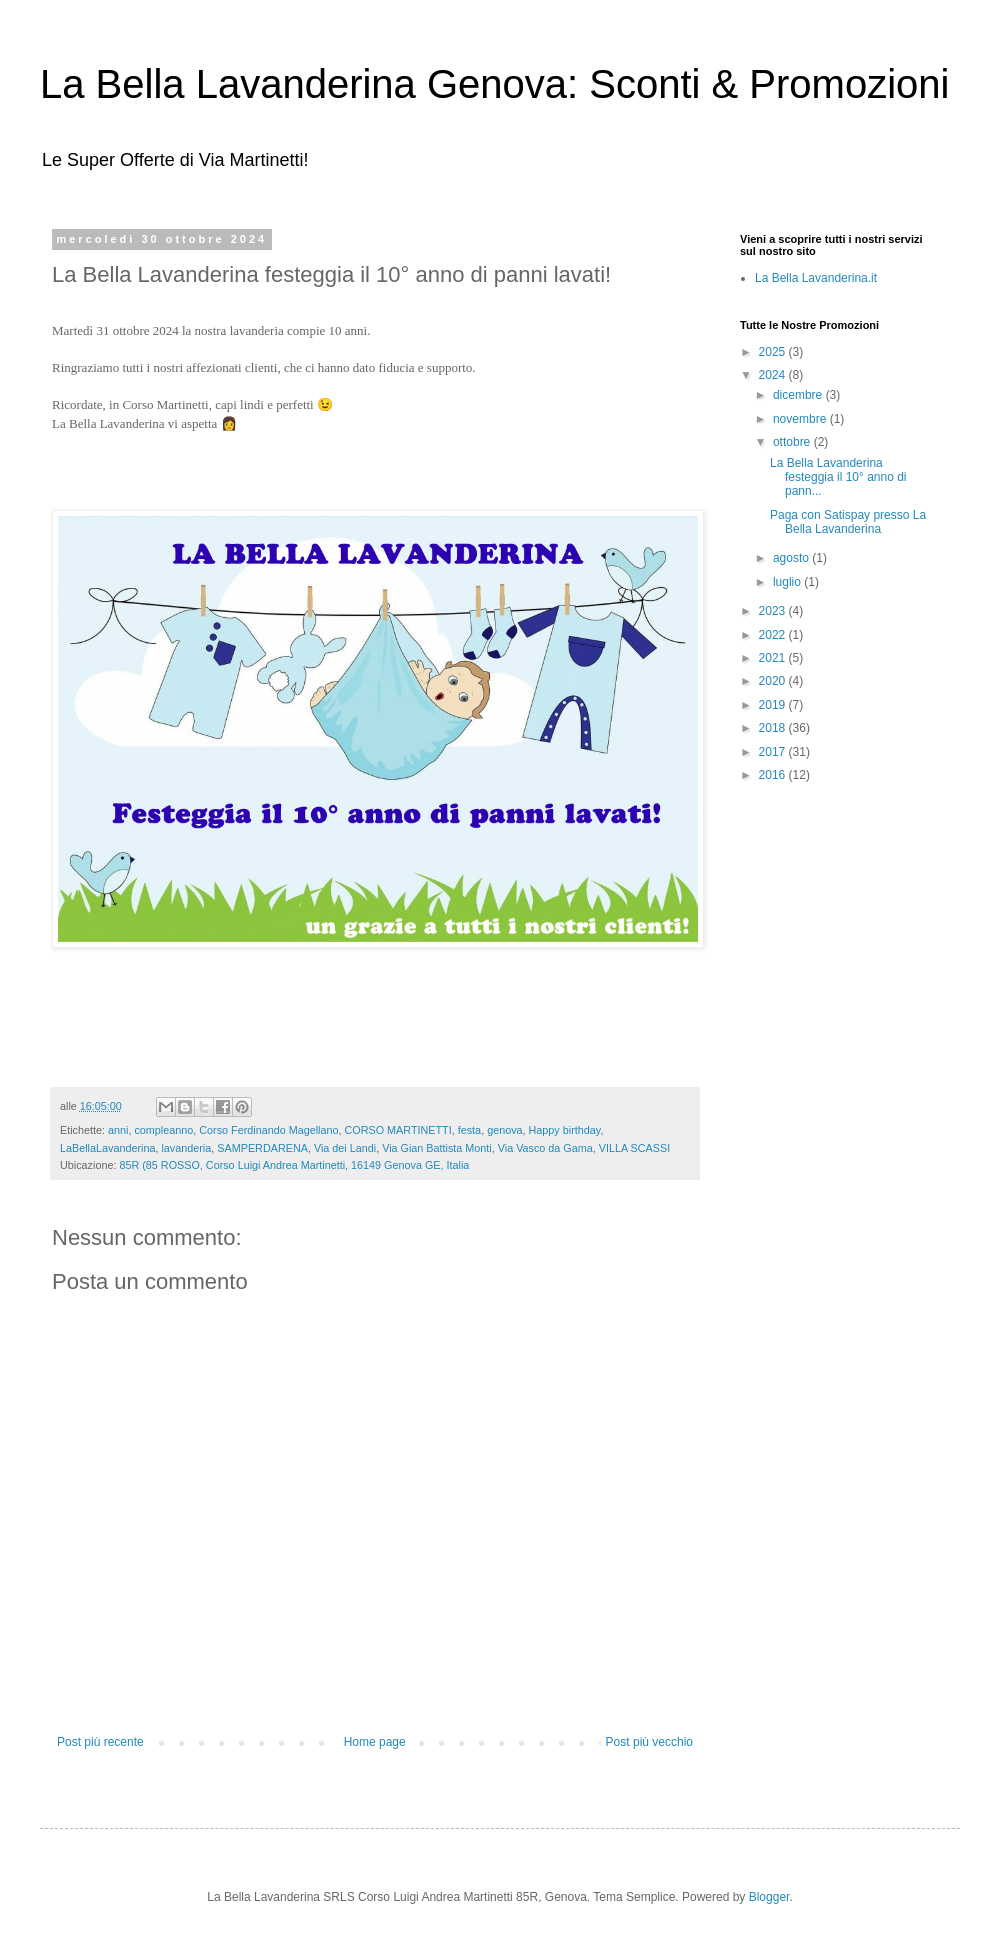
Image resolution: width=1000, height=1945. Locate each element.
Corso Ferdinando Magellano (268, 1130)
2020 (774, 681)
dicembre (799, 395)
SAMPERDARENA (262, 1148)
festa (469, 1130)
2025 (774, 352)
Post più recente (100, 1742)
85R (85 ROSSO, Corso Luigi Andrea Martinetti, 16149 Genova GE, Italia (294, 1165)
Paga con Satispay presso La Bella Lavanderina (848, 522)
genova (504, 1130)
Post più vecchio (649, 1742)
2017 (774, 752)
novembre (801, 419)
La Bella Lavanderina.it (816, 278)
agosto (792, 558)
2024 (774, 375)
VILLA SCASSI (634, 1148)
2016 (774, 775)
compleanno (163, 1130)
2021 (774, 658)
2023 (774, 611)
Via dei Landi (345, 1148)
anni (118, 1130)
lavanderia (186, 1148)
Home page (375, 1742)
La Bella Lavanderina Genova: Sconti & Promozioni (494, 84)
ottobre (793, 442)
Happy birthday (565, 1130)
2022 (774, 635)
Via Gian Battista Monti (437, 1148)
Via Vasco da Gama (545, 1148)
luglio (788, 582)
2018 (774, 728)
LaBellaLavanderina (107, 1148)
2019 (774, 705)
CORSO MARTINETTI (398, 1130)
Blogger (769, 1897)
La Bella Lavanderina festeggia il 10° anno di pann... (838, 477)
